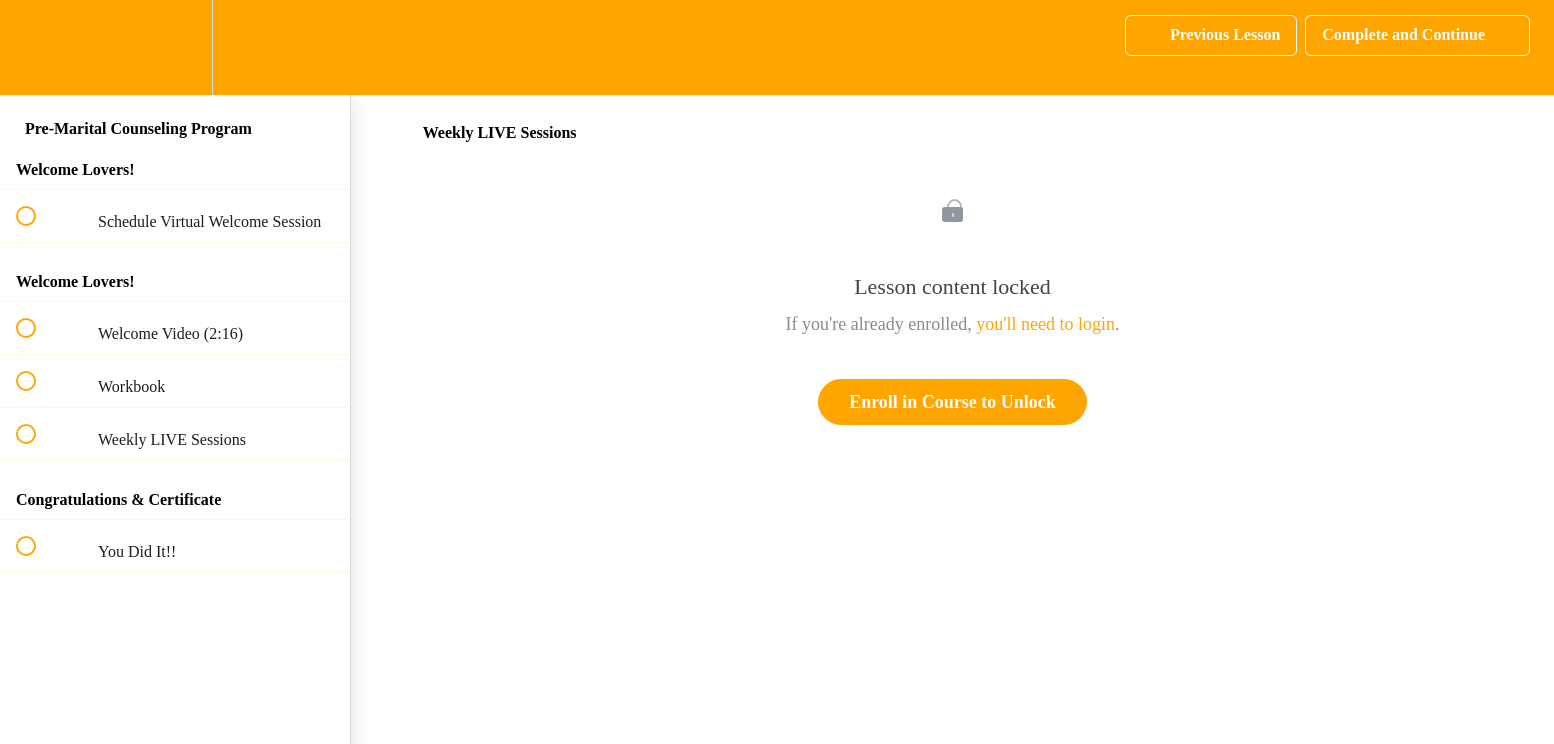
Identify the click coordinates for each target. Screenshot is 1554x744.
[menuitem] (175, 47)
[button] (37, 47)
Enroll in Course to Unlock (952, 402)
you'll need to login (1045, 324)
